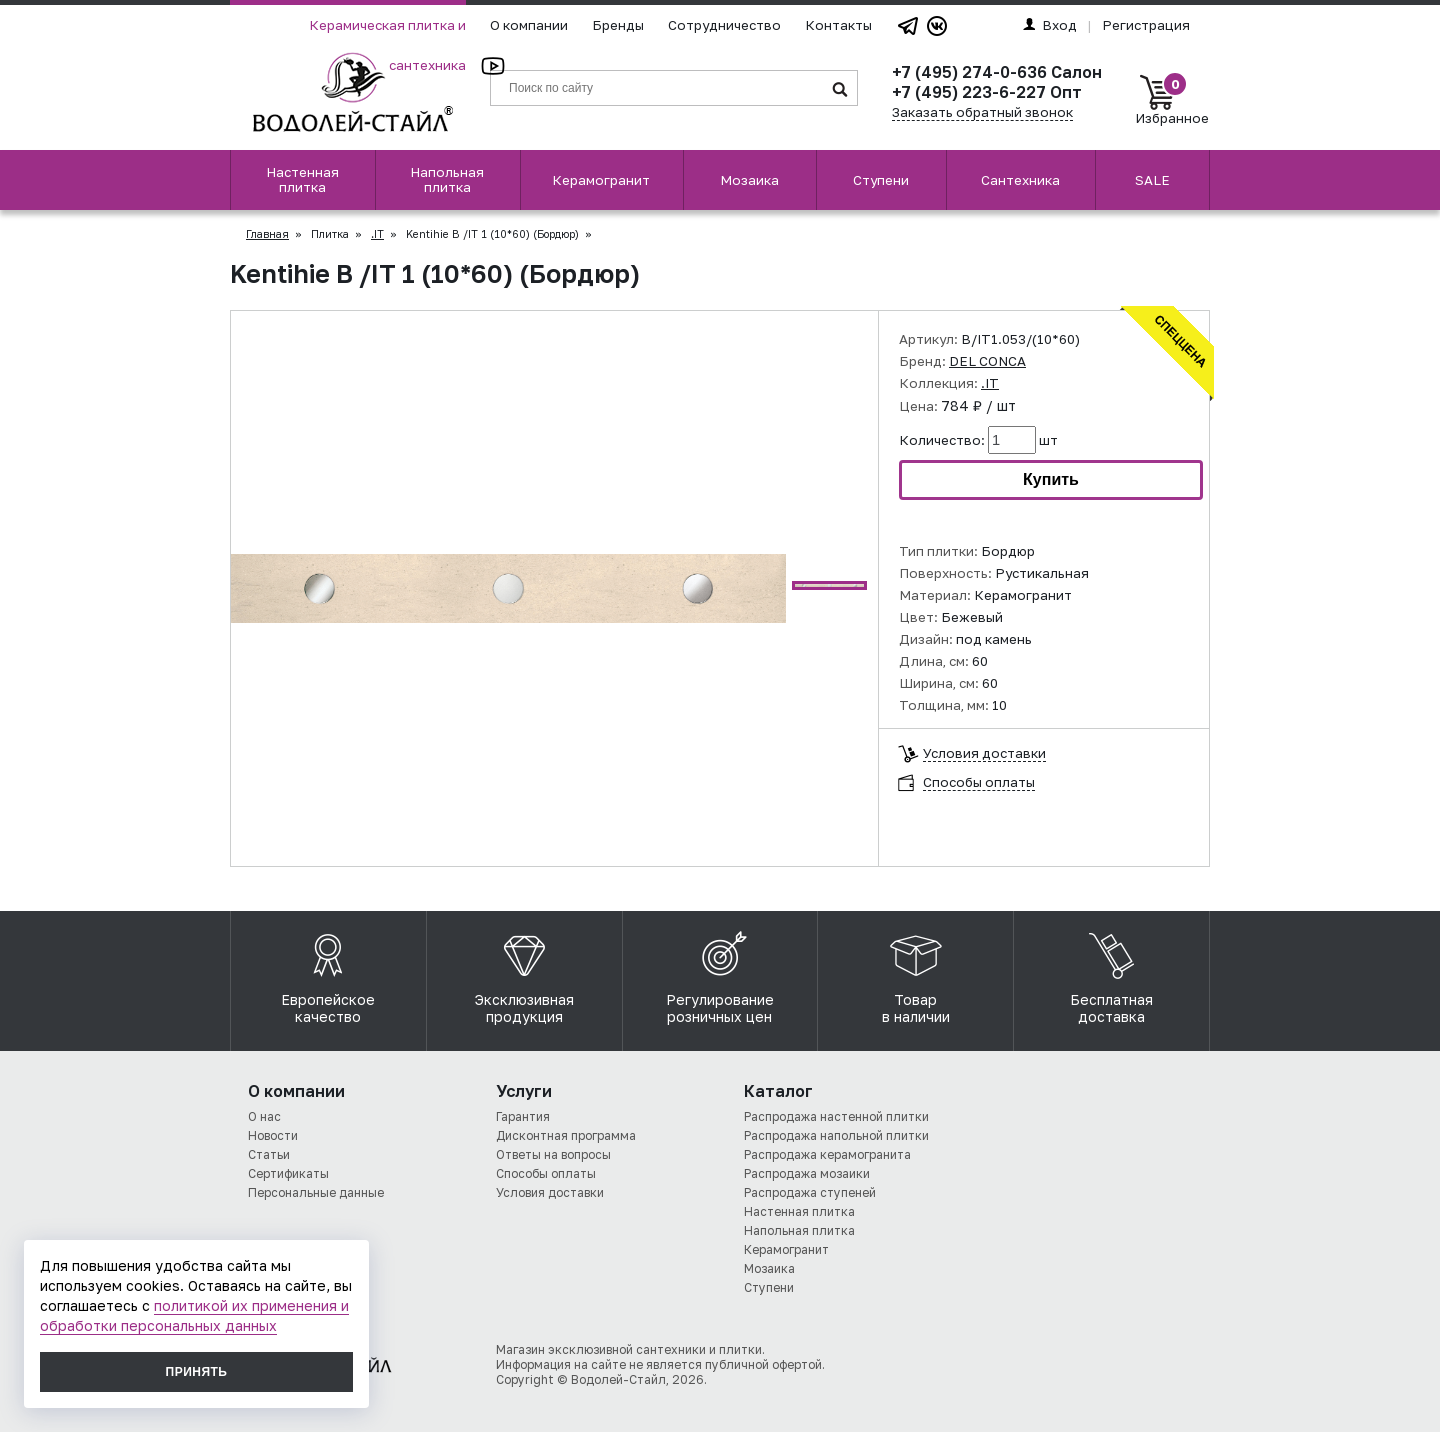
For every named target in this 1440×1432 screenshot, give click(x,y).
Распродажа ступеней (810, 1192)
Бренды (618, 25)
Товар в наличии (916, 973)
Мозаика (749, 180)
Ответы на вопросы (553, 1154)
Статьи (269, 1154)
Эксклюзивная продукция (524, 973)
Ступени (881, 180)
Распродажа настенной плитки (836, 1116)
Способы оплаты (979, 782)
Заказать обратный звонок (982, 112)
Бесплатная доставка (1111, 973)
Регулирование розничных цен (720, 973)
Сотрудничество (724, 25)
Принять (197, 1372)
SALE (1152, 180)
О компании (529, 25)
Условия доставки (984, 753)
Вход (1050, 25)
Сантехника (1020, 180)
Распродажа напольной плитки (836, 1135)
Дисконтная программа (566, 1135)
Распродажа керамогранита (827, 1154)
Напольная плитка (447, 179)
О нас (264, 1116)
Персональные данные (316, 1192)
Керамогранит (601, 180)
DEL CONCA (987, 361)
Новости (273, 1135)
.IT (377, 234)
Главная (267, 234)
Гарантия (523, 1116)
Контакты (838, 25)
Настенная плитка (302, 179)
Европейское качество (328, 973)
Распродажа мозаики (807, 1173)
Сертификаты (288, 1173)
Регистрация (1146, 25)
